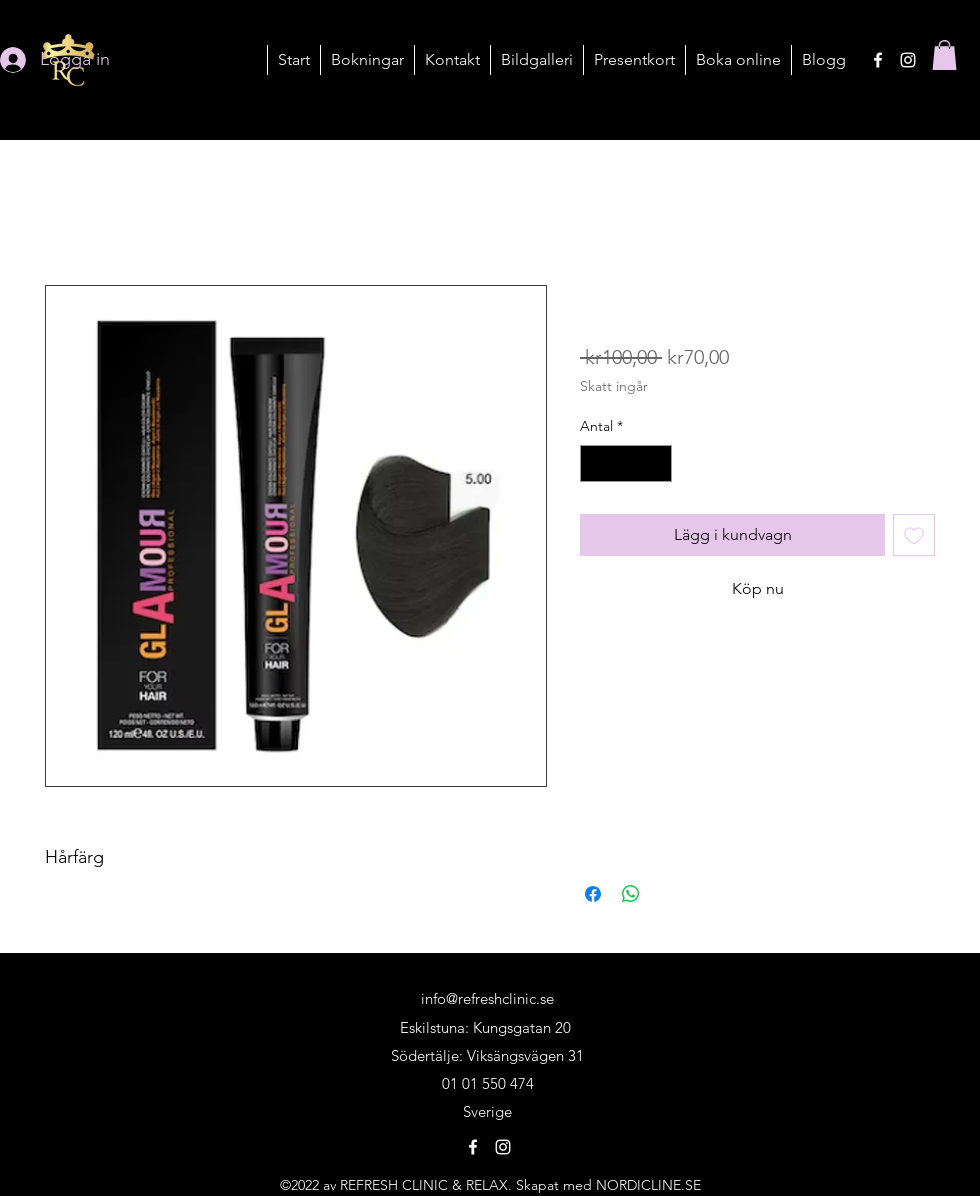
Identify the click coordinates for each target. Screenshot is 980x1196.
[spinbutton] (626, 463)
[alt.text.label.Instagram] (908, 60)
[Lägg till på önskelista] (914, 535)
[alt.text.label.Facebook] (878, 60)
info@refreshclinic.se (487, 998)
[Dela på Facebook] (593, 894)
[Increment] (656, 463)
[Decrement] (595, 463)
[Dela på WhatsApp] (631, 894)
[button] (367, 60)
